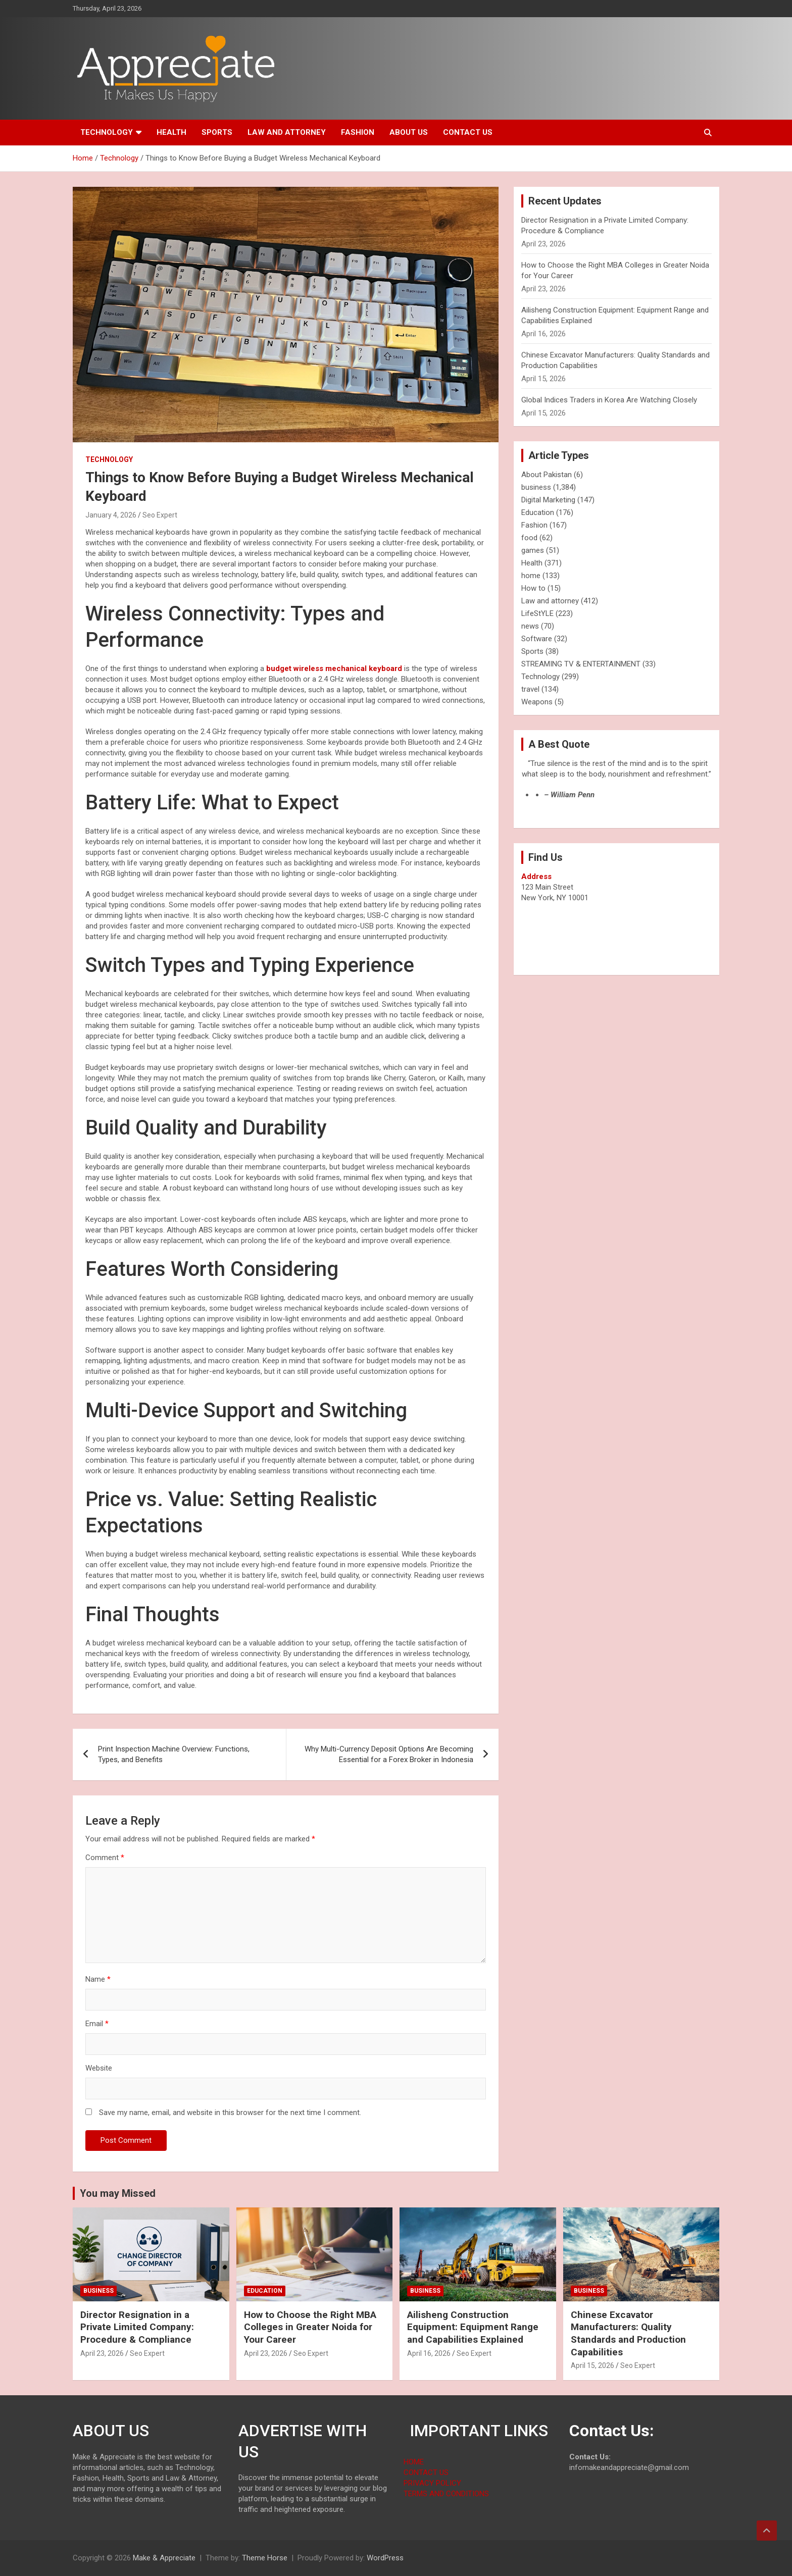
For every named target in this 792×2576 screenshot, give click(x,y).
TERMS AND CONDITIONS (446, 2493)
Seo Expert (159, 515)
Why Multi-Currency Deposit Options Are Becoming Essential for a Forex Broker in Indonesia (389, 1754)
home (530, 575)
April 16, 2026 (429, 2353)
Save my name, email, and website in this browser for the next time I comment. (230, 2112)
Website (98, 2068)
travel (530, 689)
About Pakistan (546, 474)
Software (536, 638)
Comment (104, 1857)
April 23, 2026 (102, 2353)
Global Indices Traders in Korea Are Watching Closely (609, 399)
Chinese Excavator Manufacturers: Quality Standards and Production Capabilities (628, 2333)
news (530, 626)
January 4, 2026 (110, 515)
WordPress (385, 2557)
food (529, 537)
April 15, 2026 (592, 2365)
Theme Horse (264, 2557)
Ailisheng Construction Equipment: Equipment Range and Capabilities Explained (472, 2327)
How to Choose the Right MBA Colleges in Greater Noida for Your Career (310, 2327)
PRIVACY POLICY (432, 2483)
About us (408, 132)
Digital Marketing (548, 499)
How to (533, 588)
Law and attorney (286, 132)
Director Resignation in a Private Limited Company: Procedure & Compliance (137, 2327)
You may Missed (118, 2193)
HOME (414, 2461)
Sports (217, 132)
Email (97, 2023)
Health (171, 132)
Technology (106, 132)
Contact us (467, 132)
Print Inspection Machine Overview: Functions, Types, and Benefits (174, 1754)
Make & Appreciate (164, 2557)
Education (537, 512)
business (536, 487)
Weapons (537, 701)
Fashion (357, 132)
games (532, 550)
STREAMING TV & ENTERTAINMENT (580, 663)
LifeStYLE (537, 613)
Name (98, 1979)
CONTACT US (426, 2472)
